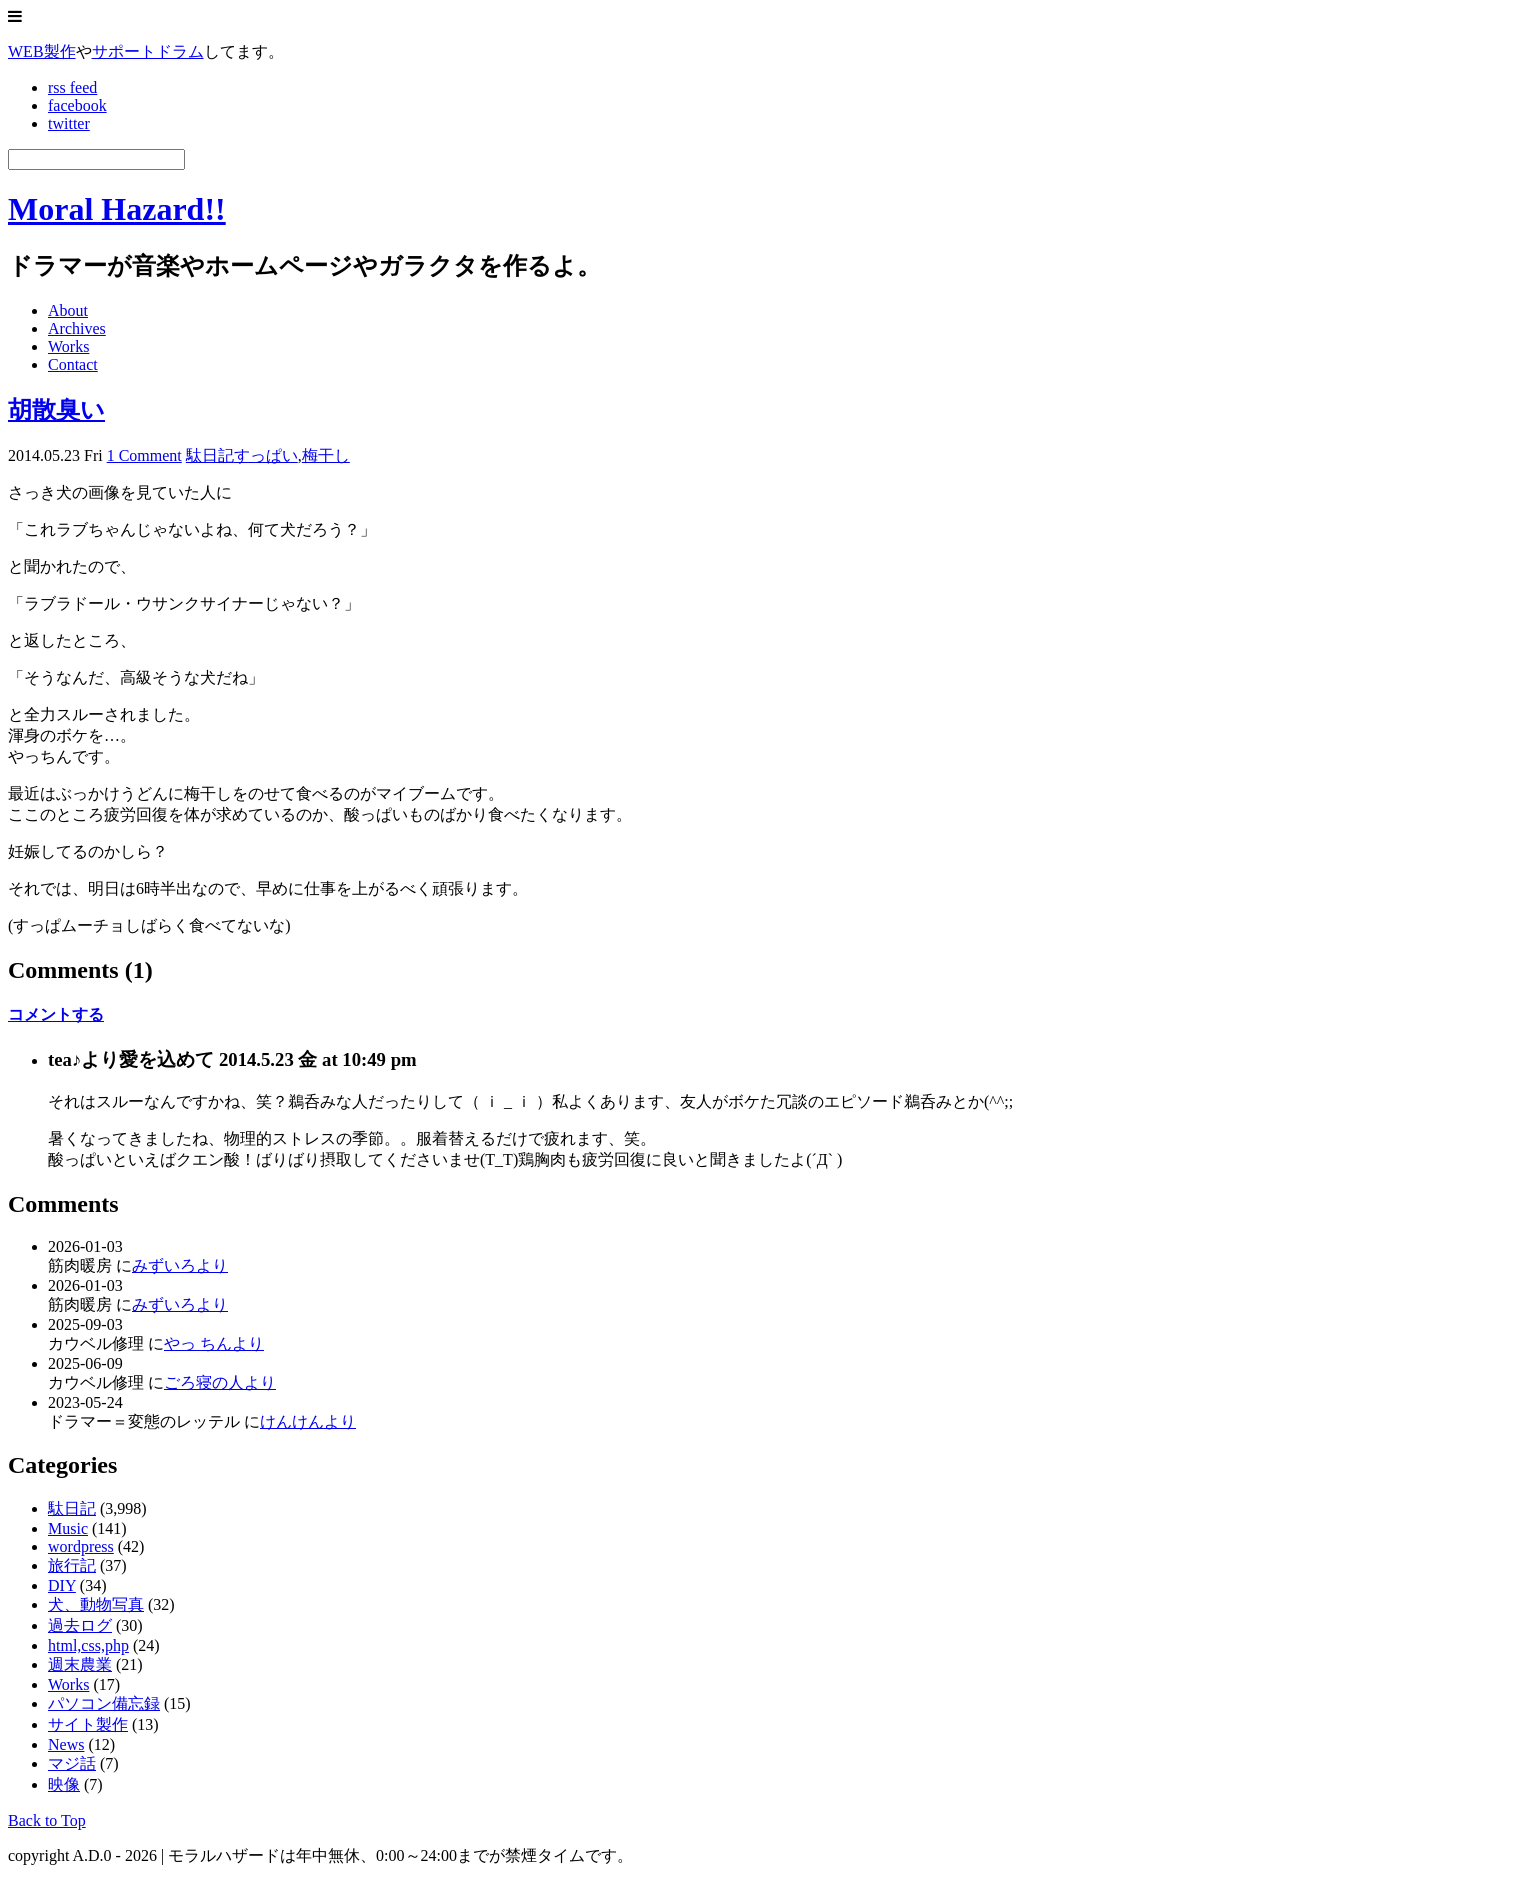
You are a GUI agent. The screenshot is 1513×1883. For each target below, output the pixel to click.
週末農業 (80, 1664)
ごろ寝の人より (220, 1382)
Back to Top (47, 1820)
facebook (77, 105)
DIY (62, 1585)
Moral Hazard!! (117, 209)
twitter (69, 123)
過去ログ (80, 1625)
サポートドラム (148, 51)
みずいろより (180, 1265)
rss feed (72, 87)
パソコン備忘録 (104, 1703)
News (66, 1744)
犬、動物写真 (96, 1604)
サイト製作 (88, 1724)
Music (68, 1528)
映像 (64, 1784)
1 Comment (144, 455)
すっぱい (266, 455)
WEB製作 (42, 51)
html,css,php (88, 1645)
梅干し (326, 455)
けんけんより (308, 1421)
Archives (77, 328)
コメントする (56, 1014)
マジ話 (72, 1763)
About (68, 310)
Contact (73, 364)
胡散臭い (56, 410)
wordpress (81, 1546)
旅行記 (72, 1565)
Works (68, 346)
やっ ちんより (214, 1343)
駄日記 (210, 455)
